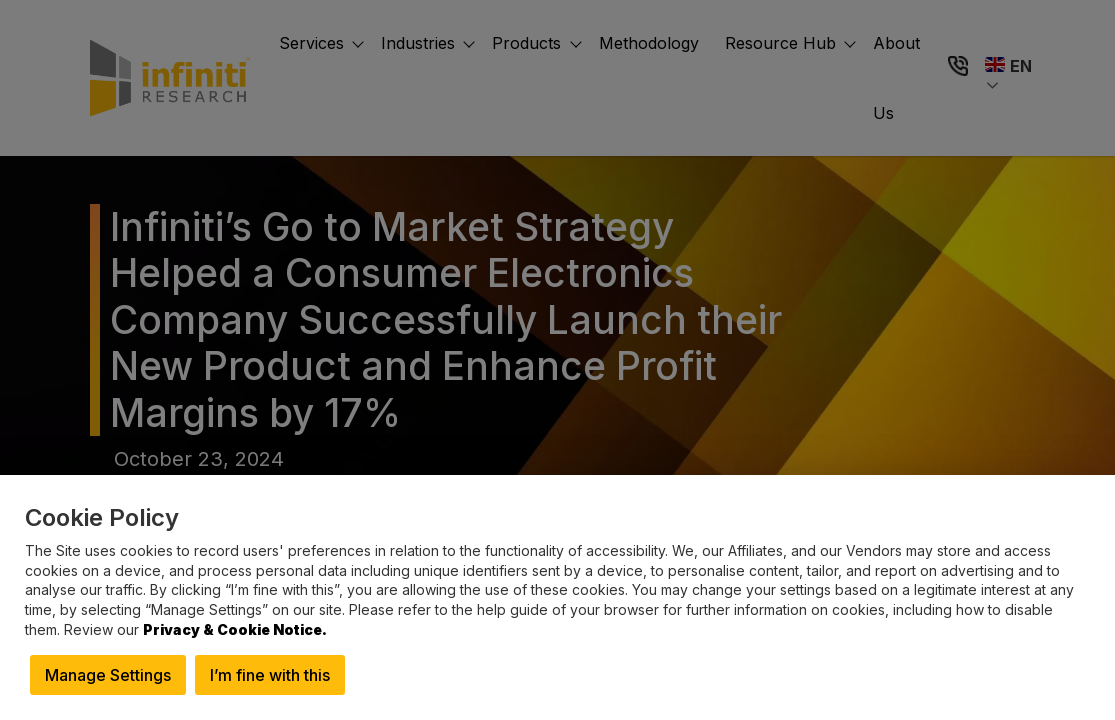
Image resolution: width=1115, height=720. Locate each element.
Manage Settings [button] (108, 675)
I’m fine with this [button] (270, 675)
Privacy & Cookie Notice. (235, 629)
